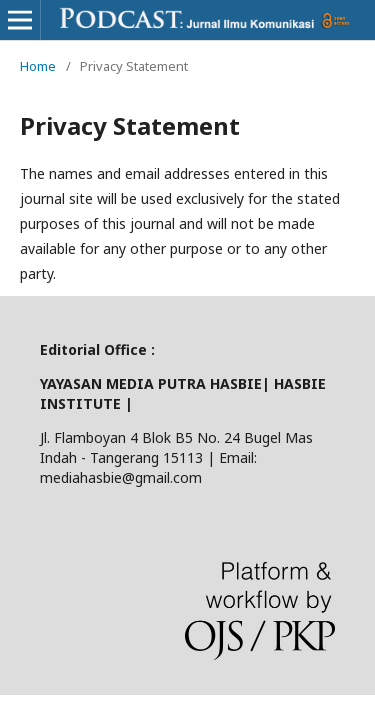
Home (38, 66)
